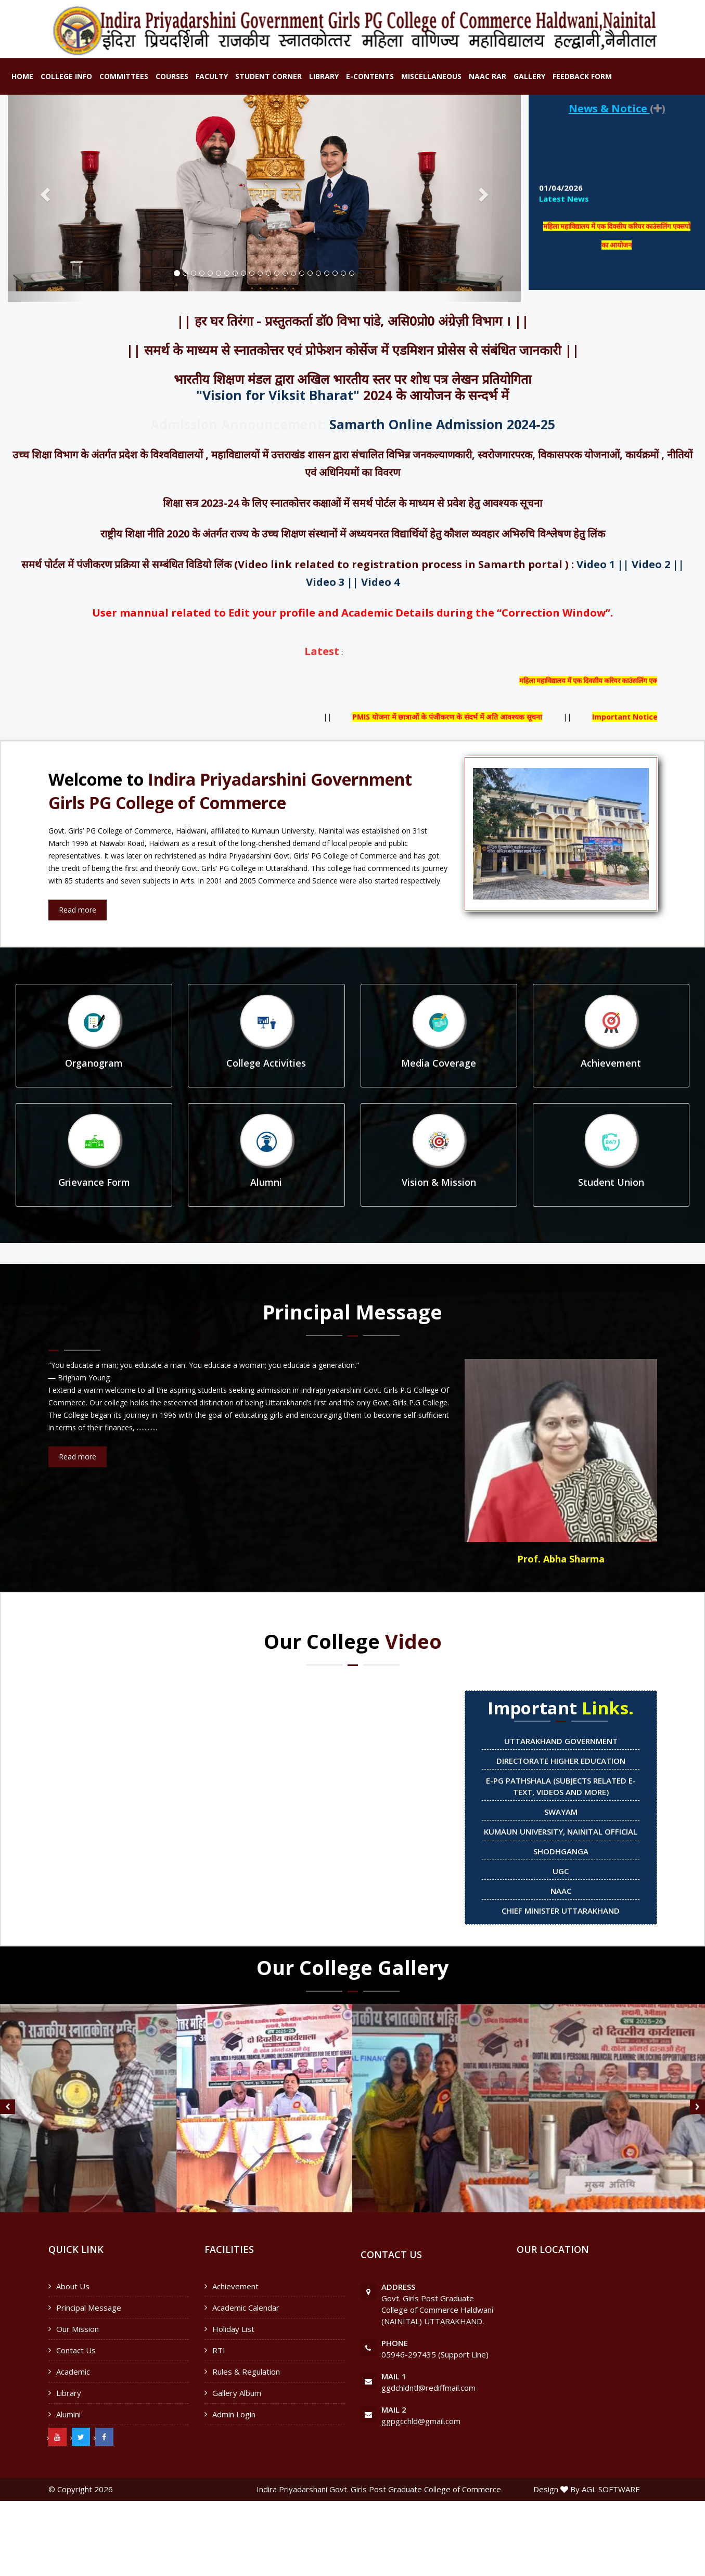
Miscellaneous (431, 76)
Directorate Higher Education (560, 1760)
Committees (123, 76)
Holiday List (233, 2329)
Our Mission (77, 2329)
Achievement (235, 2286)
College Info (66, 76)
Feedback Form (582, 76)
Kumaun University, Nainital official (560, 1831)
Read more (77, 910)
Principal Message (88, 2307)
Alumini (68, 2414)
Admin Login (233, 2414)
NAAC (560, 1891)
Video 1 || (602, 564)
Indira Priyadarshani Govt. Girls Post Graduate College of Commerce (379, 2489)
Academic (73, 2371)
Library (324, 76)
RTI (218, 2350)
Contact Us (76, 2350)
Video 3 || (332, 582)
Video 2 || (658, 564)
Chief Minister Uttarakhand (561, 1910)
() (657, 108)
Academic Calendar (245, 2307)
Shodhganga (560, 1851)
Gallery (529, 76)
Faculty (212, 76)
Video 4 (380, 582)
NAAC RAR (487, 76)
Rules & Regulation (246, 2371)
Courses (172, 76)
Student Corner (268, 76)
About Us (72, 2286)
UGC (561, 1871)
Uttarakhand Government (561, 1741)
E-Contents (370, 76)
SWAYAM (561, 1811)
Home (22, 76)
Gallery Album (236, 2393)
